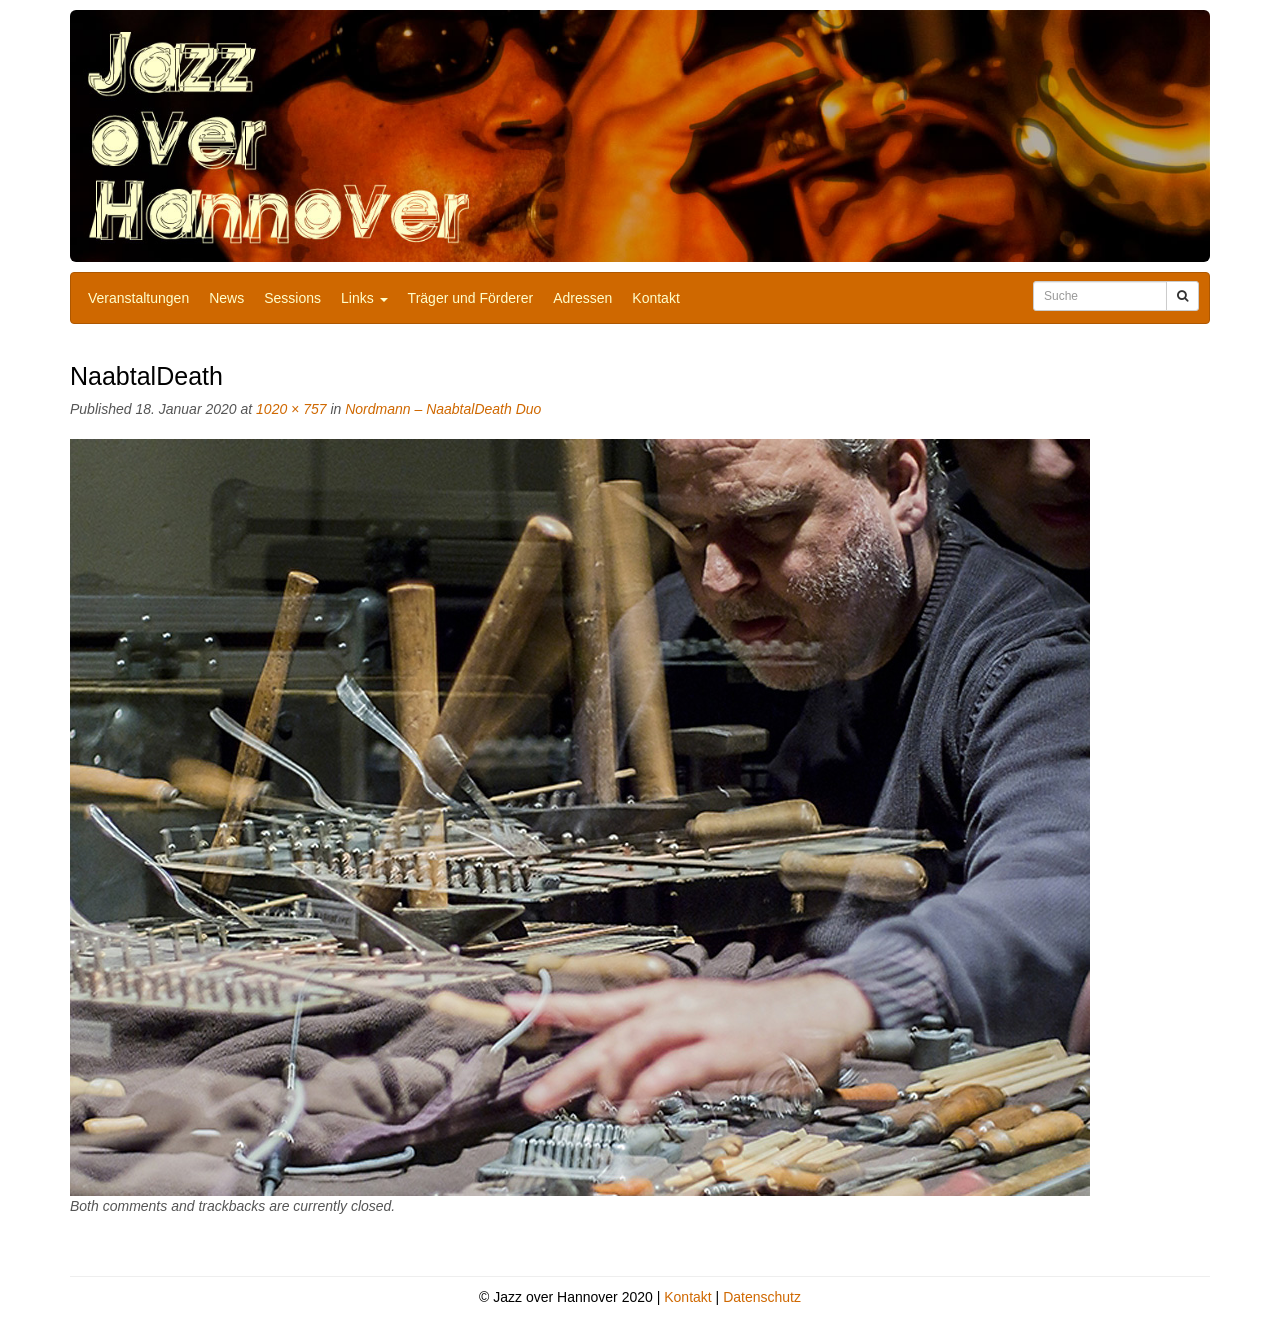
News (226, 298)
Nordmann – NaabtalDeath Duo (443, 409)
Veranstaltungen (138, 298)
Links (364, 298)
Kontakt (655, 298)
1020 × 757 (291, 409)
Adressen (582, 298)
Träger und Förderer (471, 298)
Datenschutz (762, 1297)
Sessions (292, 298)
